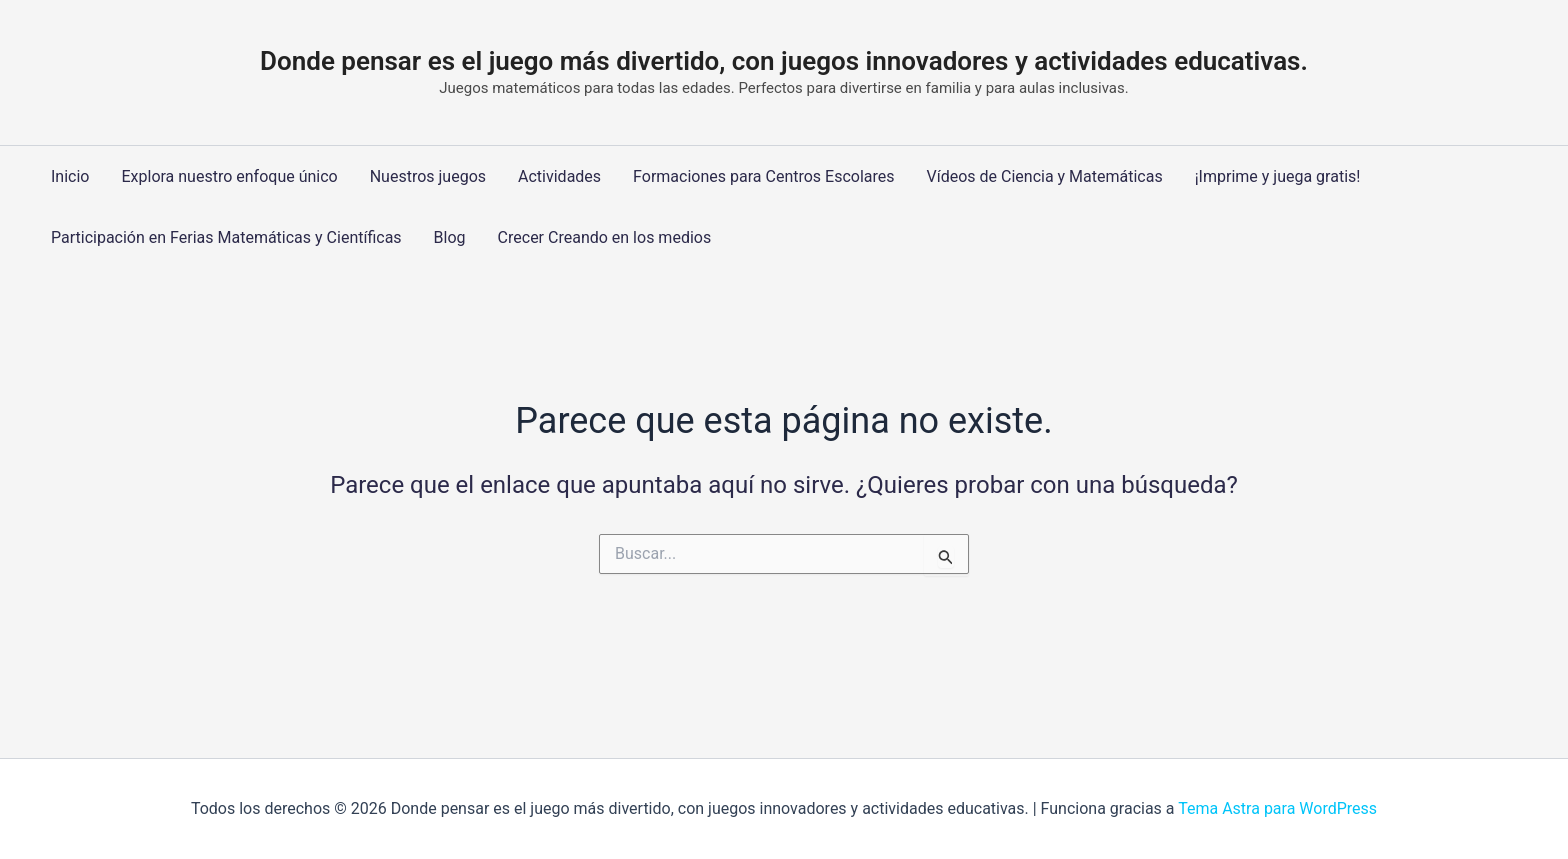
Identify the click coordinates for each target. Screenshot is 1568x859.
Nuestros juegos (428, 176)
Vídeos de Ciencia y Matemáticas (1045, 176)
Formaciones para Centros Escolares (763, 176)
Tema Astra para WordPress (1277, 808)
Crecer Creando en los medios (605, 237)
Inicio (70, 176)
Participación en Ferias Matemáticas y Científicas (226, 237)
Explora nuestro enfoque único (229, 176)
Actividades (559, 176)
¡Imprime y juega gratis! (1278, 176)
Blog (450, 237)
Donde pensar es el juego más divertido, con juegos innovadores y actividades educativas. (784, 61)
